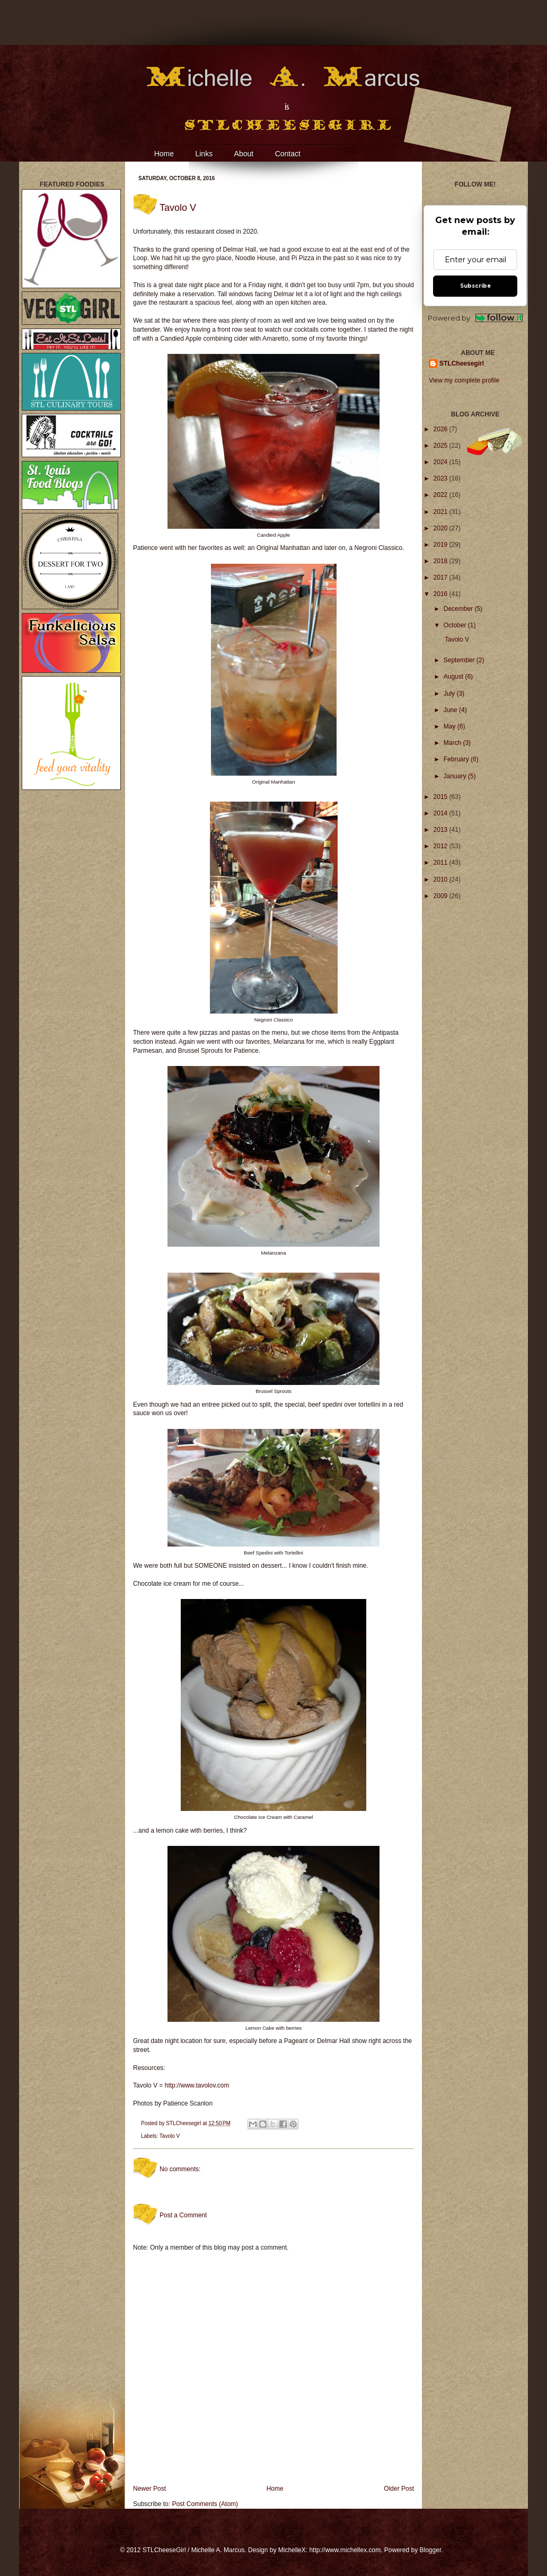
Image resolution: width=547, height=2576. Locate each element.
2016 (441, 594)
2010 (441, 879)
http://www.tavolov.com (197, 2085)
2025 (441, 445)
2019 (441, 544)
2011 (441, 862)
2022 (441, 495)
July (450, 693)
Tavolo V (170, 2136)
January (456, 776)
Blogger (431, 2550)
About (244, 153)
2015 (441, 797)
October (456, 625)
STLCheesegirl (184, 2123)
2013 (441, 829)
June (451, 710)
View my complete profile (464, 380)
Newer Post (149, 2488)
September (460, 660)
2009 (441, 896)
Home (164, 153)
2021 (441, 512)
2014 (441, 813)
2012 (441, 846)
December (459, 608)
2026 (441, 429)
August (454, 676)
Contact (288, 153)
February (457, 759)
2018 (441, 561)
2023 (441, 478)
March (453, 743)
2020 (441, 528)
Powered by (475, 318)
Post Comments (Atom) (205, 2504)
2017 (441, 577)
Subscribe (475, 285)
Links (204, 153)
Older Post (399, 2488)
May (450, 726)
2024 (441, 462)
